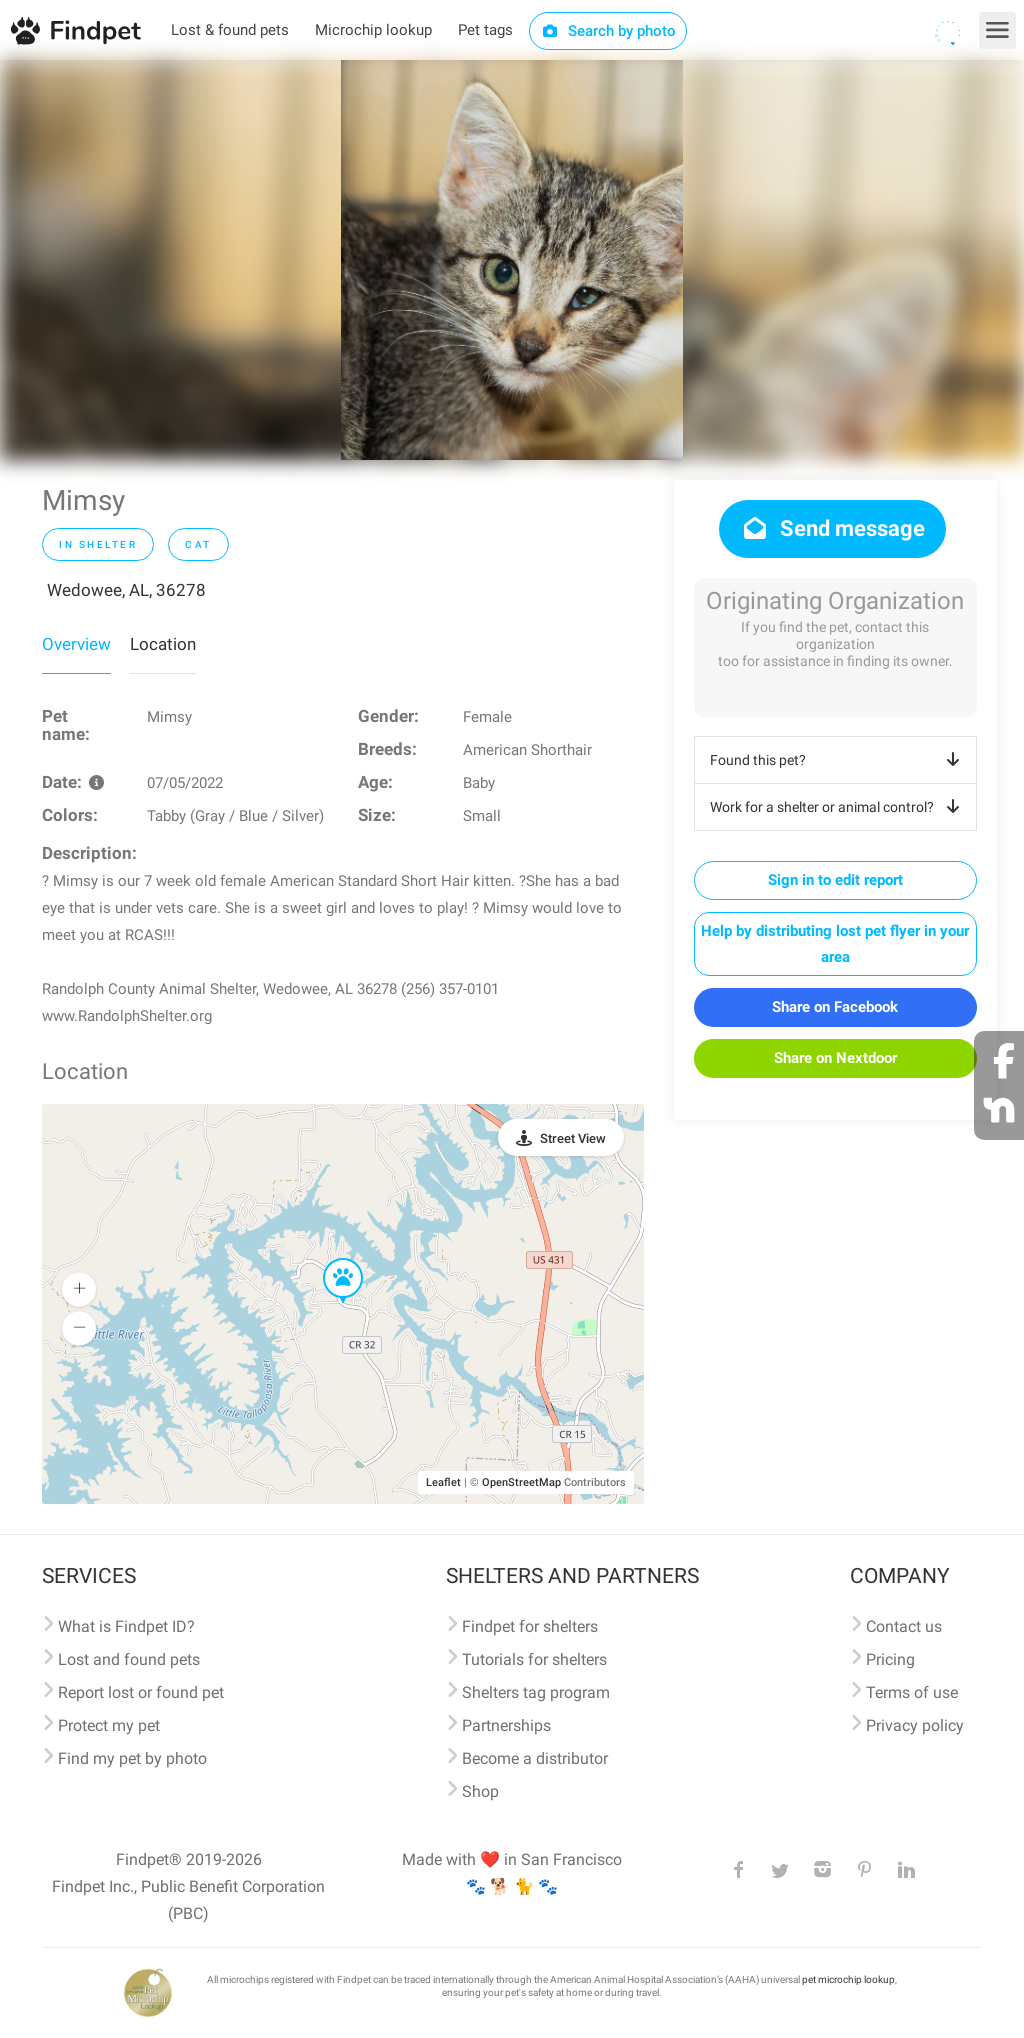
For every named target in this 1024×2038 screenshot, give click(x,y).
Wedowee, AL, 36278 (126, 590)
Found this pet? (838, 760)
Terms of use (912, 1692)
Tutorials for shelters (534, 1659)
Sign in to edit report (835, 880)
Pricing (890, 1659)
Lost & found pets (230, 30)
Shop (480, 1791)
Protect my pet (109, 1725)
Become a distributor (535, 1758)
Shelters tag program (536, 1692)
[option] (512, 260)
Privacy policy (915, 1725)
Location (163, 644)
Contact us (904, 1626)
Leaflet (443, 1482)
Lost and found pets (129, 1659)
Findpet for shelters (530, 1626)
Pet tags (485, 30)
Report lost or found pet (141, 1692)
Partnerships (506, 1725)
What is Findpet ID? (126, 1626)
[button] (329, 1259)
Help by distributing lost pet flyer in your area (835, 944)
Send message (832, 528)
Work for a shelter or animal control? (838, 807)
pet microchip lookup (848, 1979)
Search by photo (608, 31)
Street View (573, 1138)
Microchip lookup (373, 30)
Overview (76, 644)
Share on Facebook (835, 1007)
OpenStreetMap (521, 1482)
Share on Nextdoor (835, 1058)
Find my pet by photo (132, 1758)
